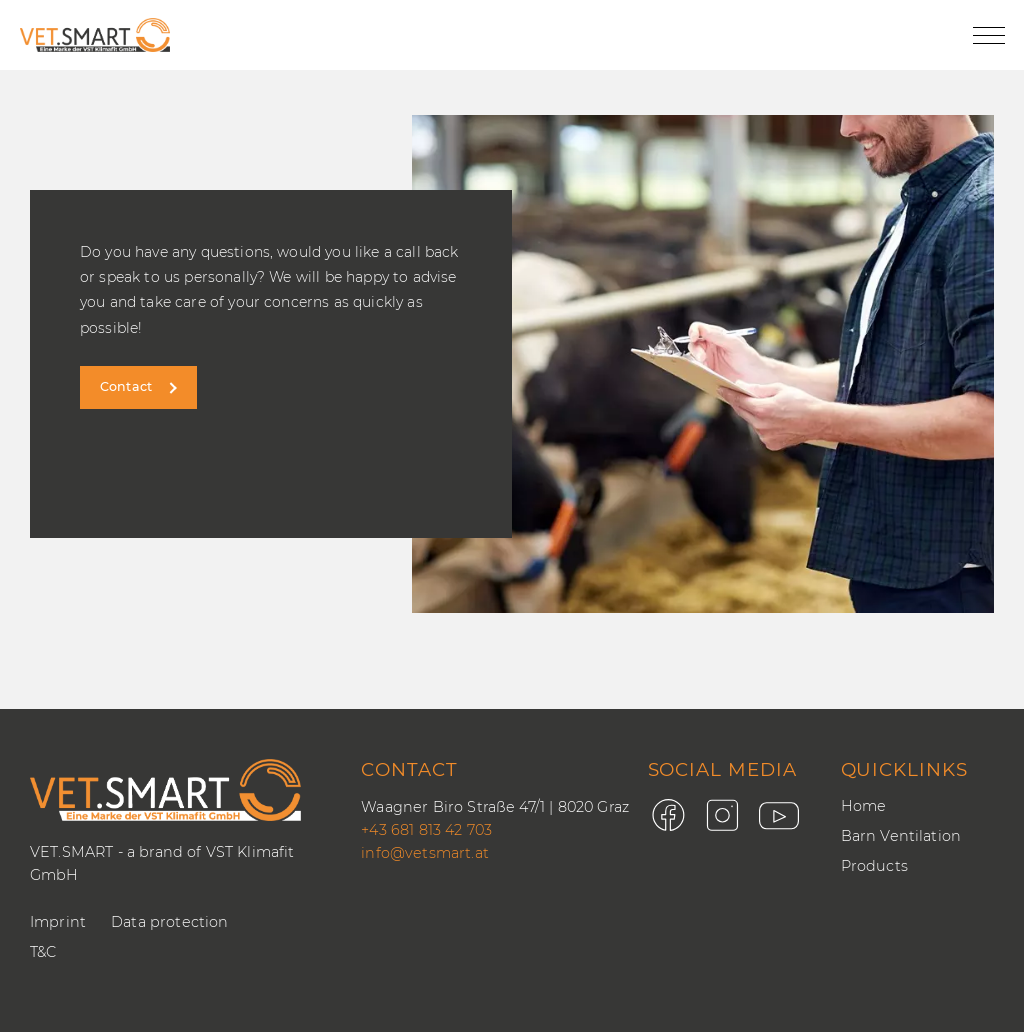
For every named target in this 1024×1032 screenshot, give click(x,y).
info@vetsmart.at (425, 853)
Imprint (58, 922)
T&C (43, 952)
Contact (126, 386)
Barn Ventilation (901, 836)
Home (864, 806)
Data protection (169, 922)
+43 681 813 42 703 (426, 830)
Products (874, 866)
